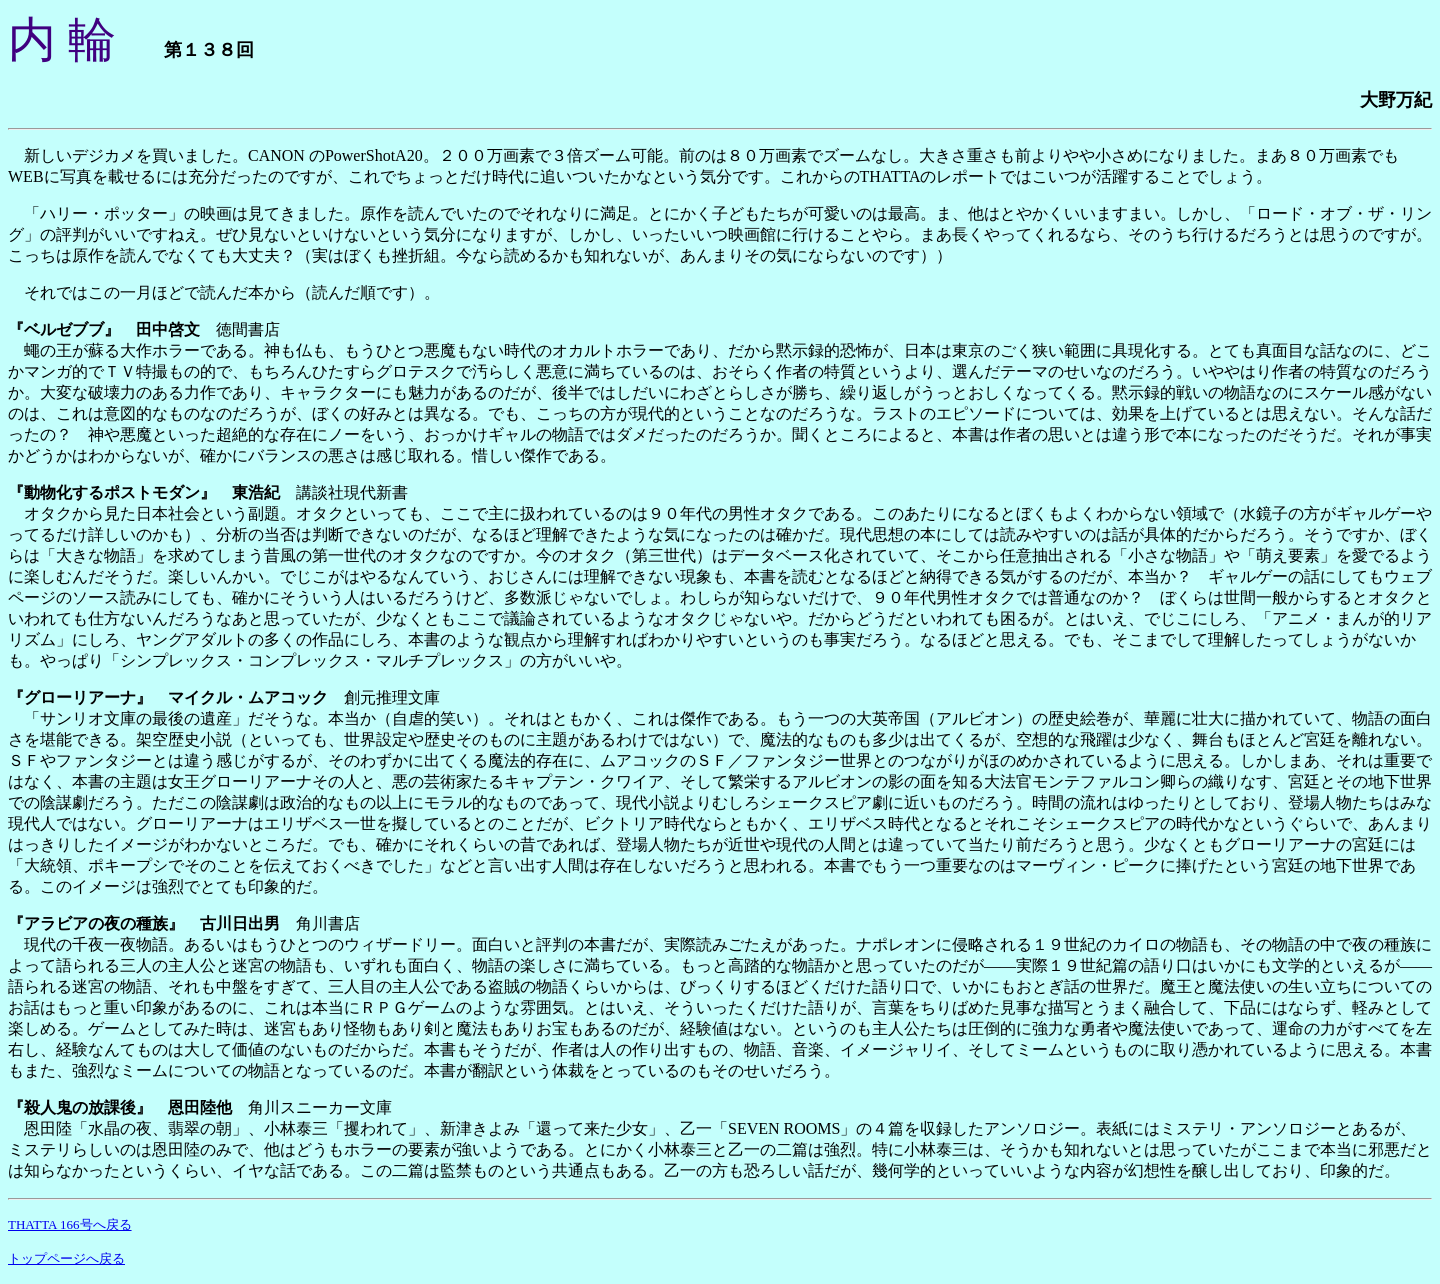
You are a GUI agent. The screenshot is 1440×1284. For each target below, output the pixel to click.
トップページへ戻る (66, 1258)
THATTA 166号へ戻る (70, 1224)
